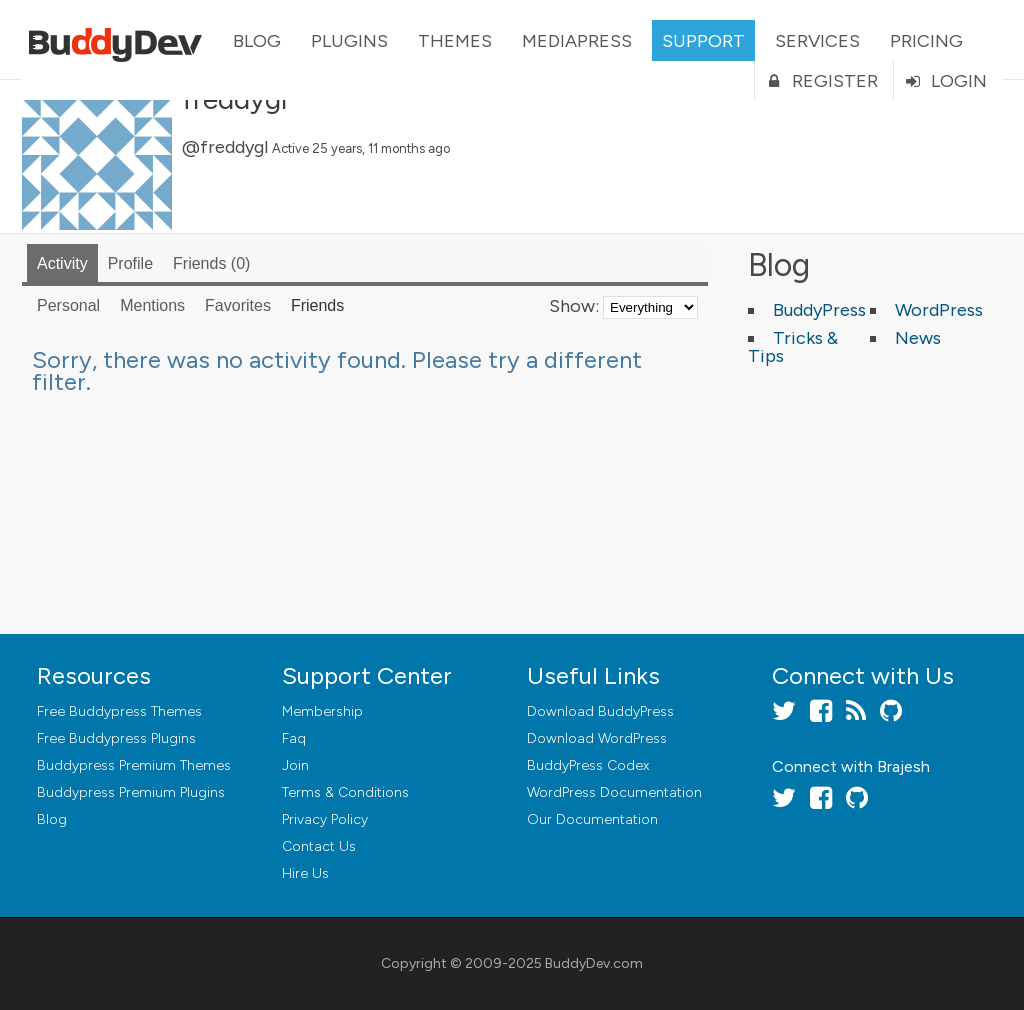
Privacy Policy (325, 819)
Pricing (926, 41)
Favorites (238, 305)
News (918, 338)
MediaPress (577, 41)
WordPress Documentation (614, 792)
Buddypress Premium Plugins (131, 792)
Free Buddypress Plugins (116, 738)
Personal (68, 305)
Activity (62, 263)
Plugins (349, 41)
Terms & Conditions (345, 792)
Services (817, 41)
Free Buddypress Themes (119, 711)
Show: (574, 306)
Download (600, 711)
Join (295, 765)
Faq (294, 738)
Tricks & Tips (793, 347)
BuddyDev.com (594, 963)
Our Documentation (592, 819)
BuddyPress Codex (588, 765)
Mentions (152, 305)
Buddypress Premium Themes (134, 765)
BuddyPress (819, 310)
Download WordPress (597, 738)
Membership (322, 711)
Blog (257, 41)
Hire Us (305, 873)
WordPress (939, 310)
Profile (130, 263)
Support (703, 41)
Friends (211, 263)
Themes (455, 41)
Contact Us (319, 846)
